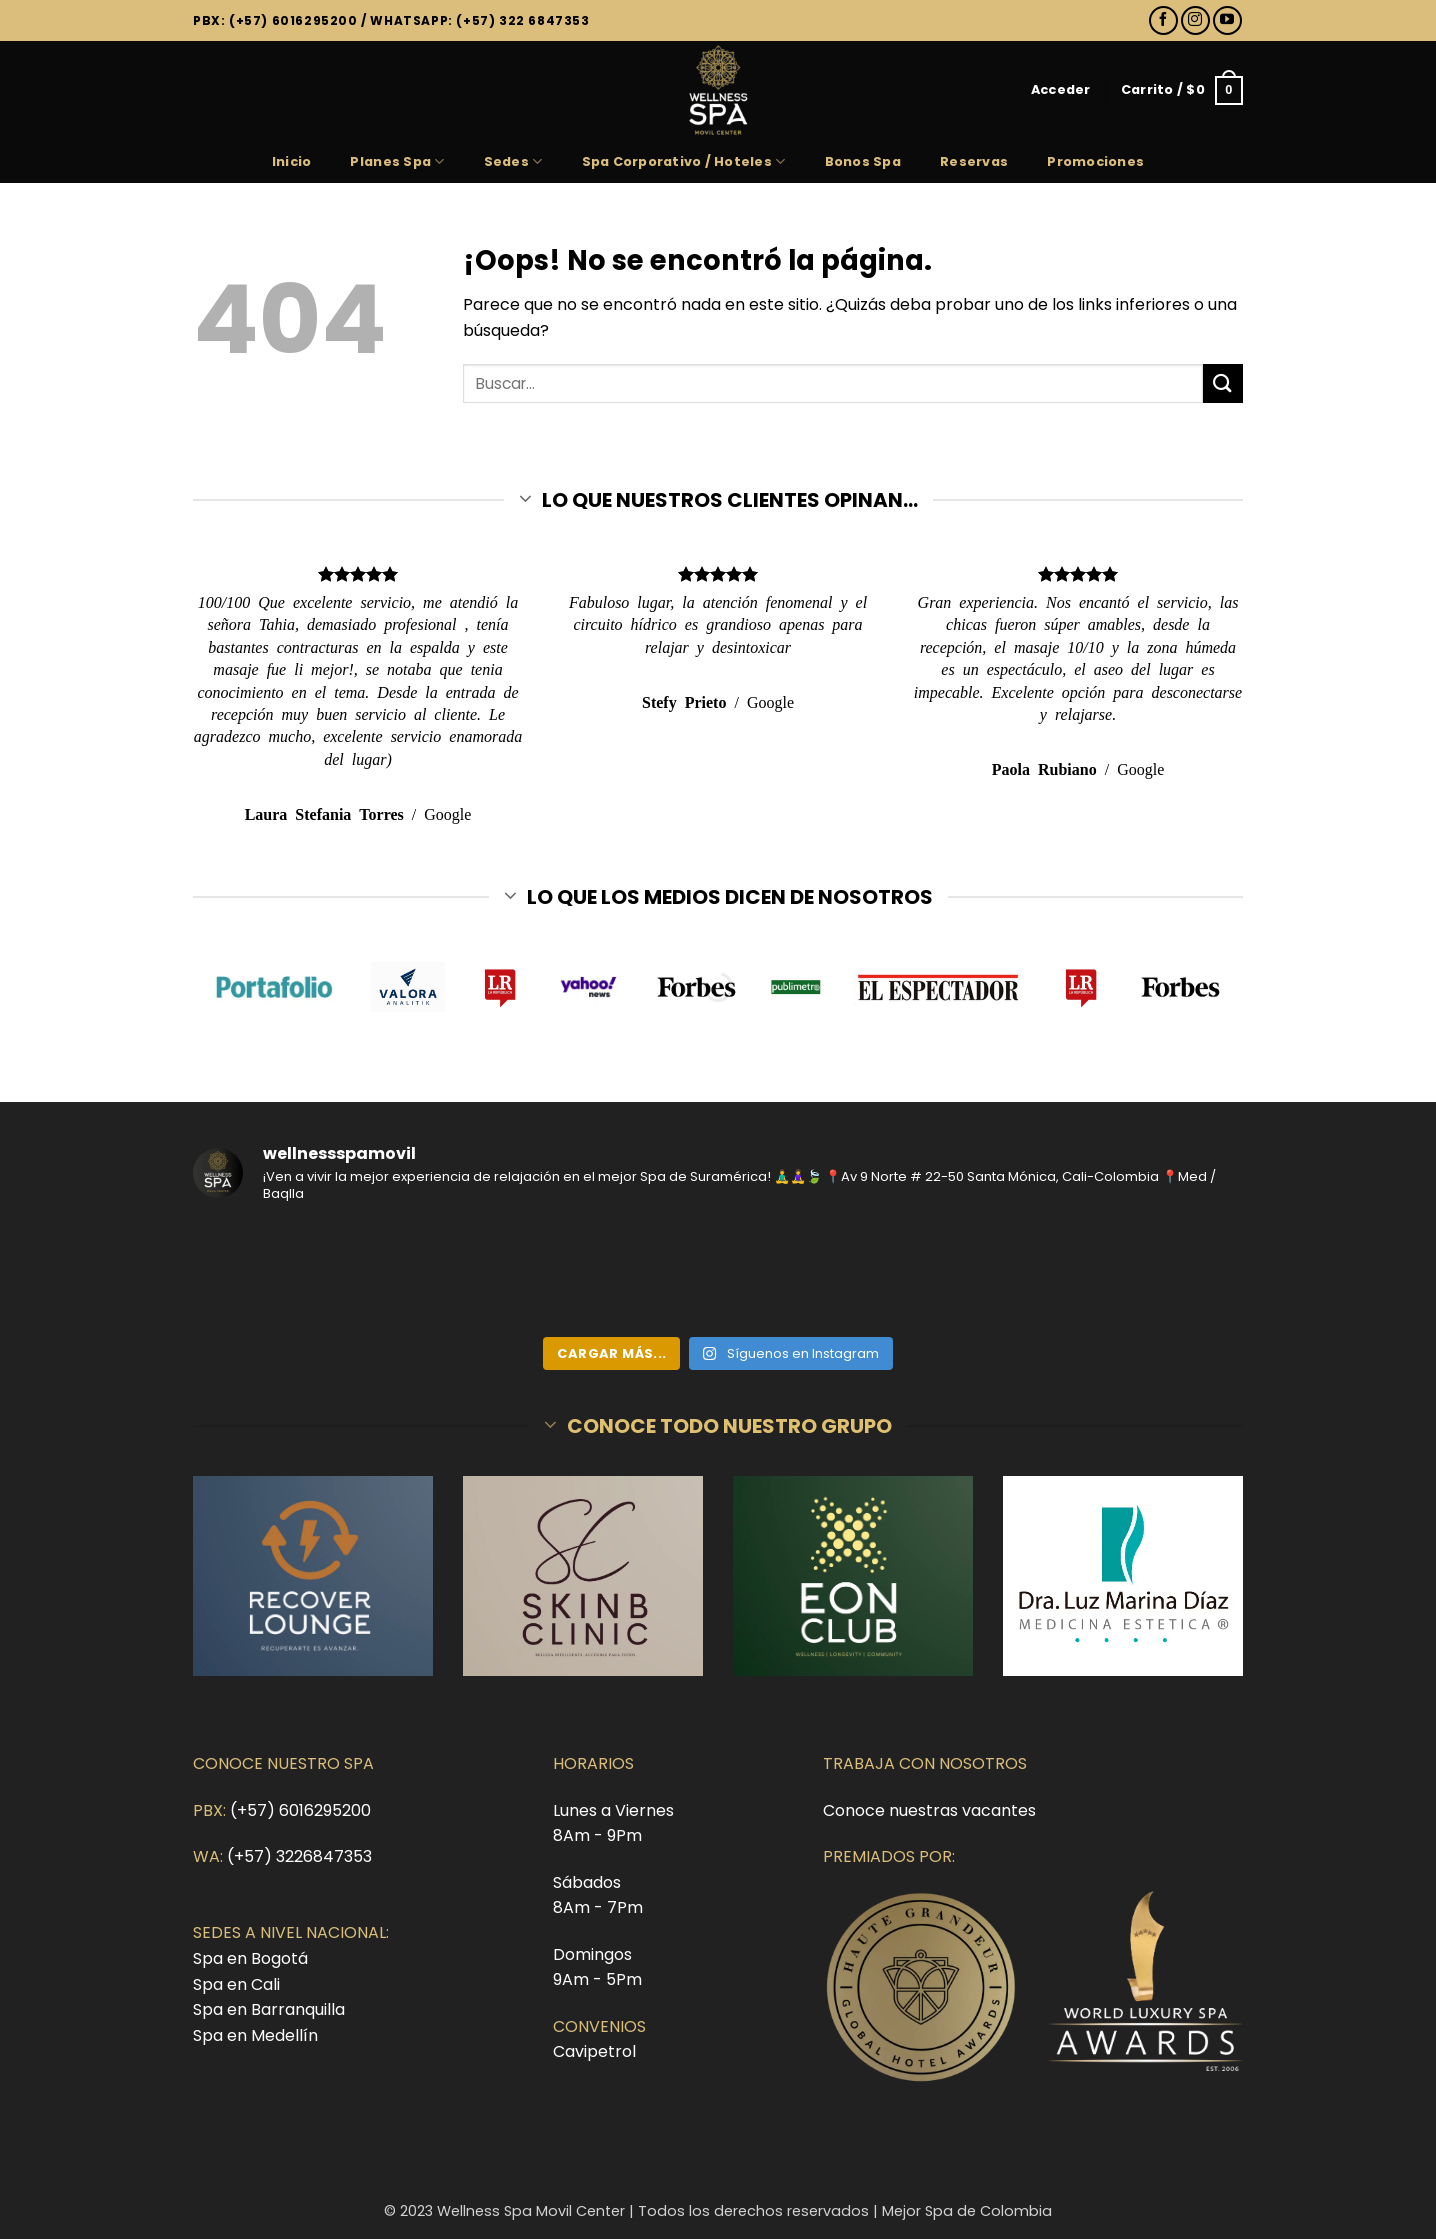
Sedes (513, 161)
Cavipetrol (594, 2051)
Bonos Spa (863, 161)
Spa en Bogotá (250, 1958)
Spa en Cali (236, 1984)
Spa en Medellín (255, 2035)
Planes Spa (397, 161)
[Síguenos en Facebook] (1163, 20)
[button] (1061, 90)
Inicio (292, 161)
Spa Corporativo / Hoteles (684, 161)
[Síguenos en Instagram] (1195, 20)
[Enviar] (1223, 383)
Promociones (1095, 161)
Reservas (974, 161)
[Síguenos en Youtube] (1227, 20)
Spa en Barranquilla (269, 2009)
